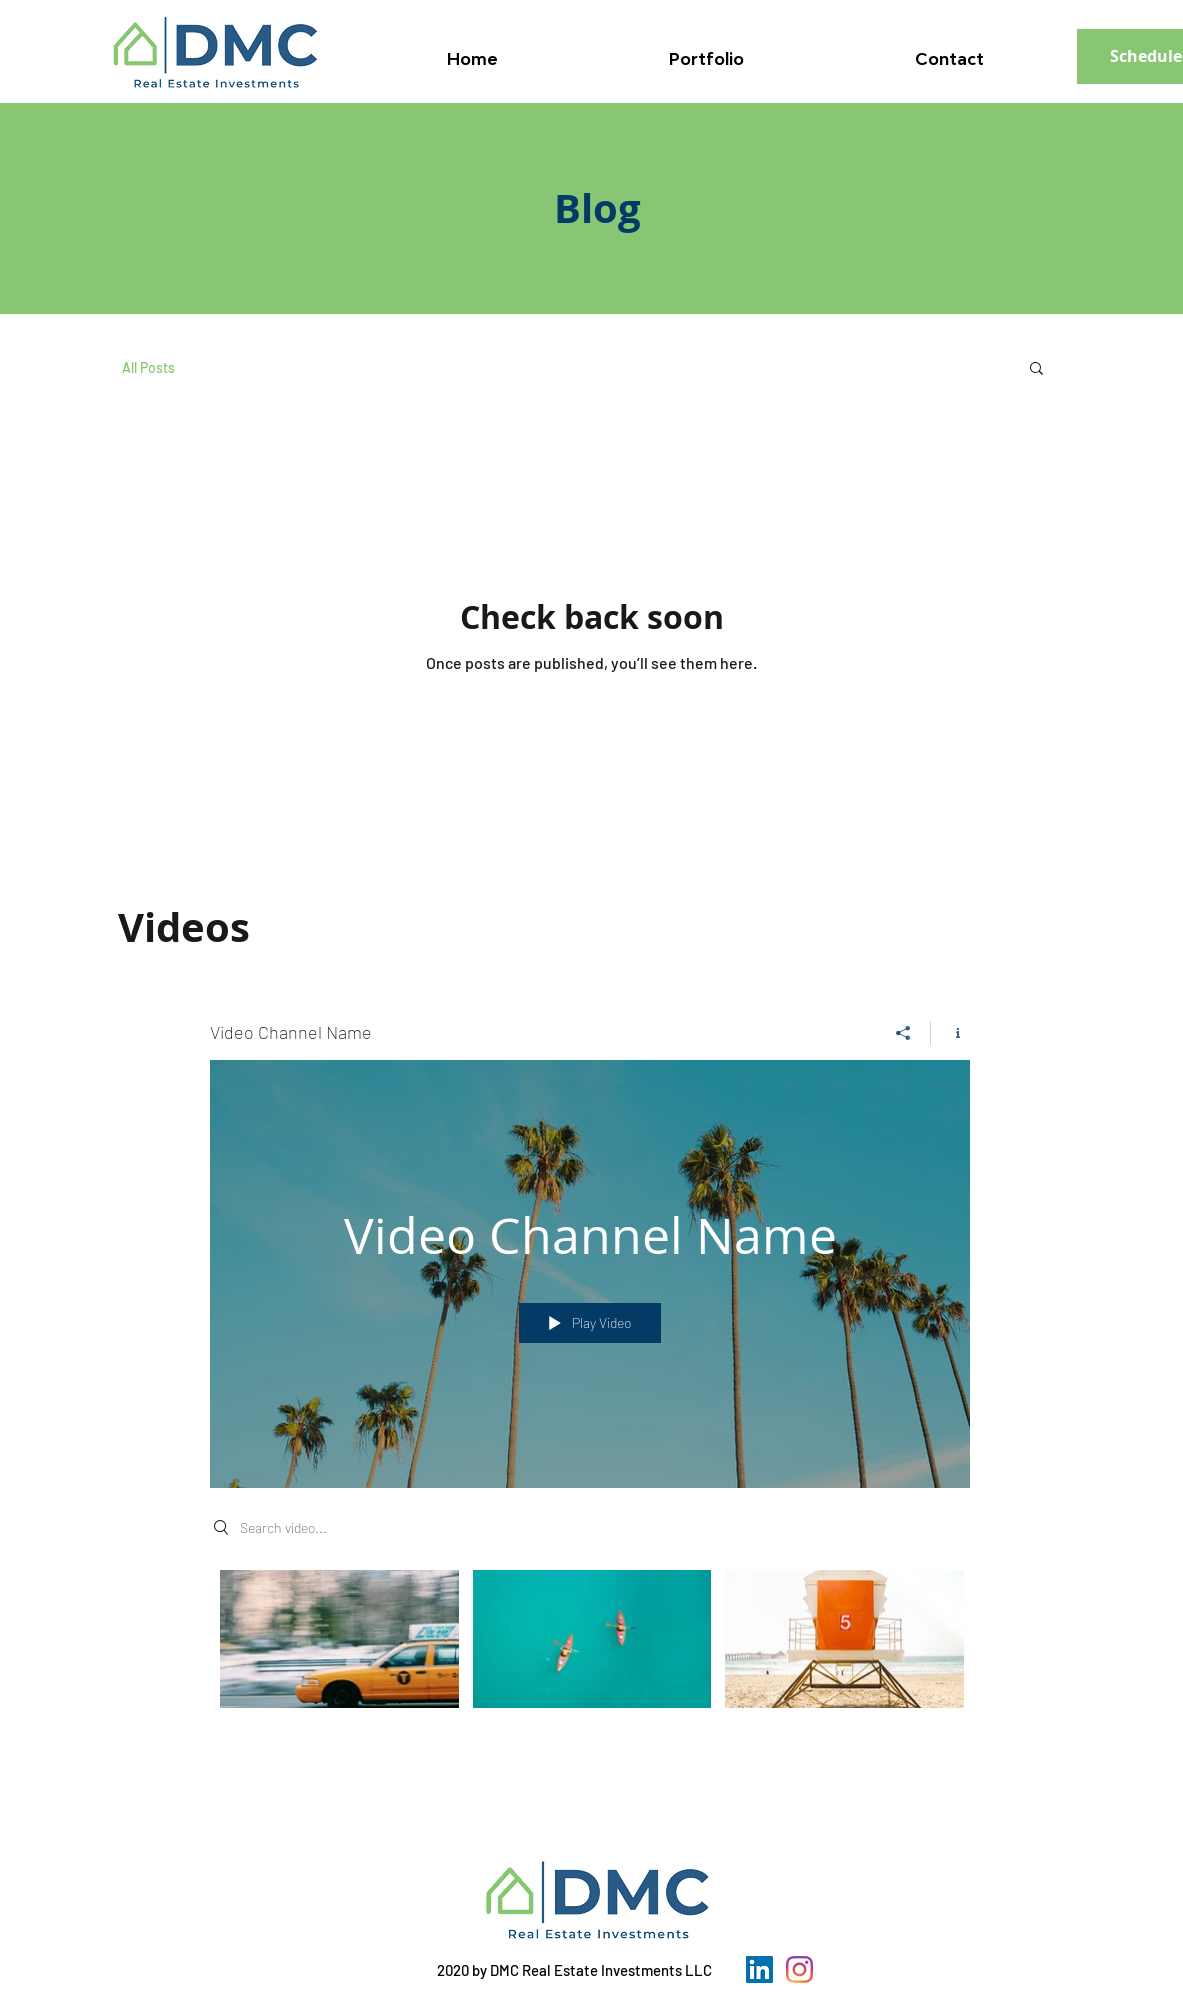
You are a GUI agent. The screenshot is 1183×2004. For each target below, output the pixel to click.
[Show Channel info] (950, 1033)
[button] (1036, 369)
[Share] (903, 1033)
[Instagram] (799, 1969)
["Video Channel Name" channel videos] (590, 1653)
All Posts (148, 367)
